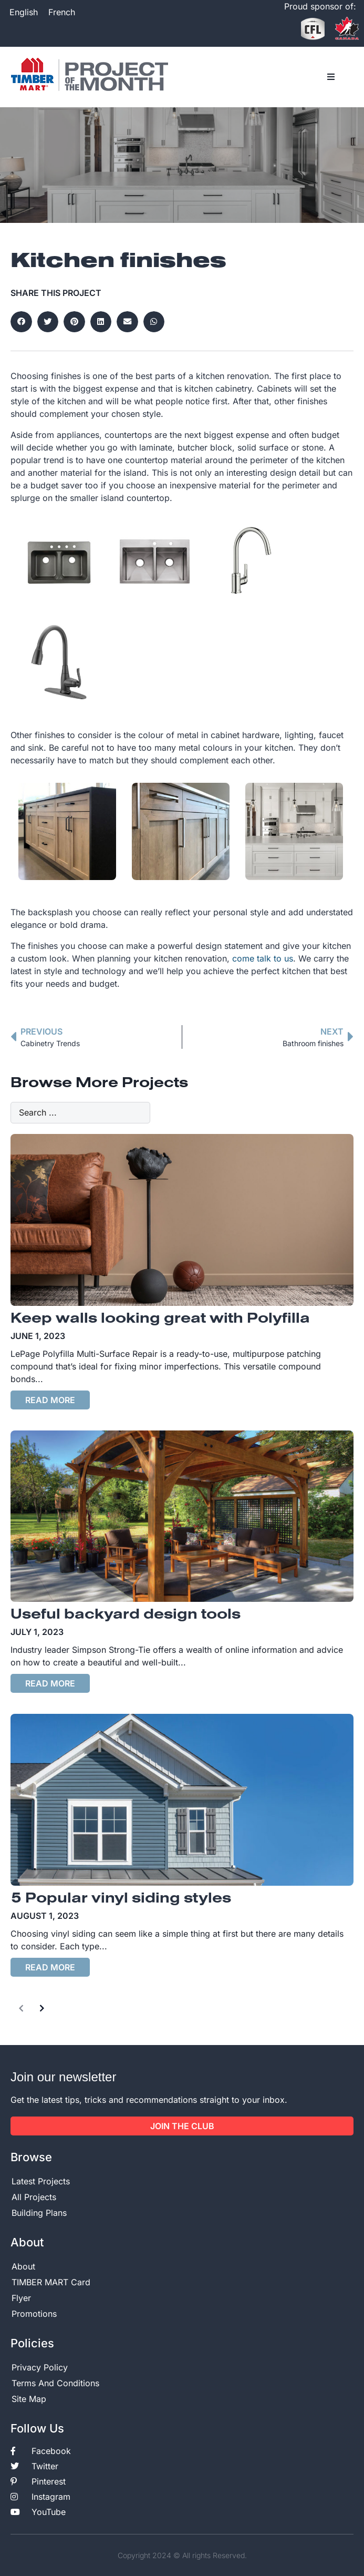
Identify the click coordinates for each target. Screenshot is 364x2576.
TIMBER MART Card (51, 2282)
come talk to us (262, 958)
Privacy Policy (40, 2367)
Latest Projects (41, 2181)
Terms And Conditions (55, 2383)
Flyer (21, 2298)
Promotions (34, 2313)
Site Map (29, 2399)
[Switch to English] (23, 11)
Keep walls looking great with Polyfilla (160, 1319)
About (23, 2266)
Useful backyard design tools (126, 1615)
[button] (330, 76)
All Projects (34, 2197)
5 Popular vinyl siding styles (121, 1899)
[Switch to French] (61, 11)
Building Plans (39, 2212)
